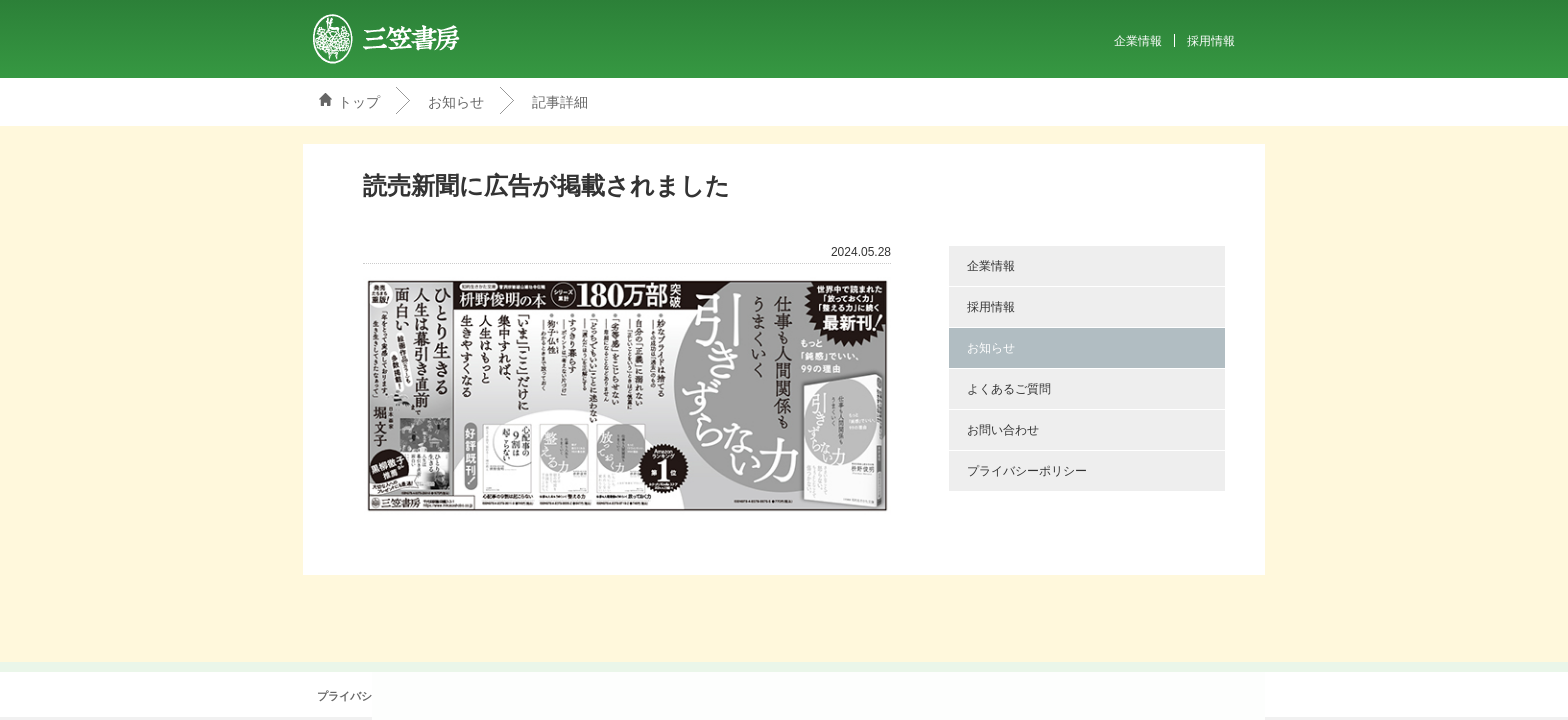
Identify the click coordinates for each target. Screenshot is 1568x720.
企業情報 (1138, 41)
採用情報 (1211, 41)
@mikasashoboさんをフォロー (758, 696)
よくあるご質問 (1009, 389)
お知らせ (456, 102)
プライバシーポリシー (1027, 471)
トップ (359, 102)
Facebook (794, 696)
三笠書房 (387, 39)
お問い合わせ (1003, 430)
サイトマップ (690, 696)
